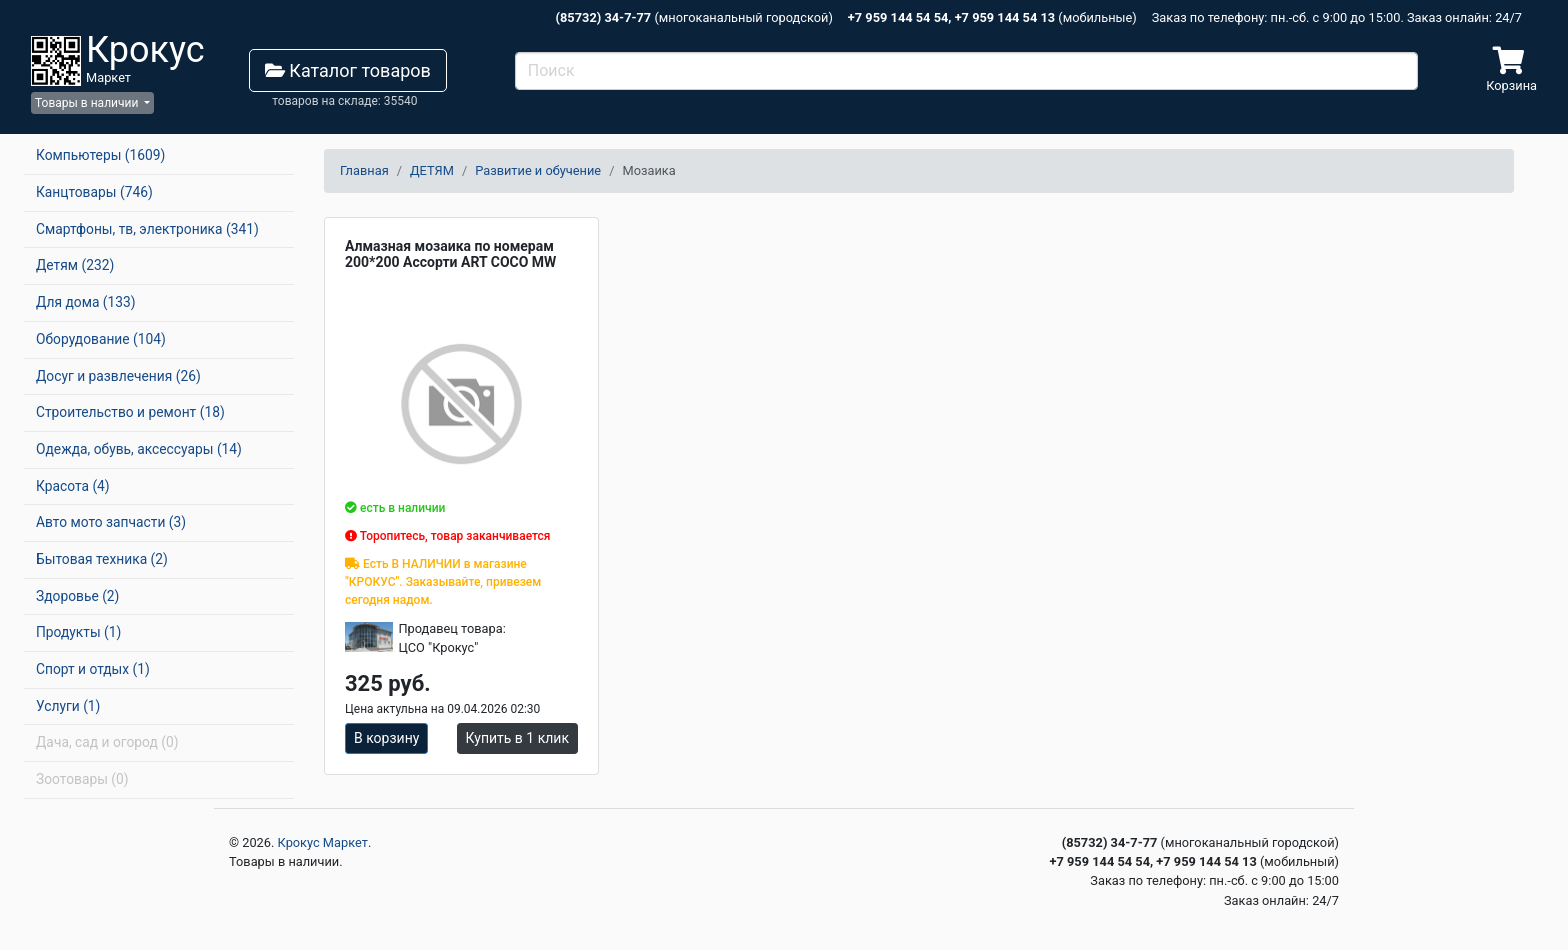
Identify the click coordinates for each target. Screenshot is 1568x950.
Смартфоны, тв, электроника (147, 229)
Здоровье (77, 596)
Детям (75, 265)
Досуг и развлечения (118, 376)
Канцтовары (94, 192)
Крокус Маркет (323, 842)
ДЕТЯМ (432, 170)
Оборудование (101, 339)
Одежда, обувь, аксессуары (139, 449)
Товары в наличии (88, 103)
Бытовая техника (102, 559)
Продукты (78, 632)
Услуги (68, 706)
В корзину (386, 738)
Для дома (86, 302)
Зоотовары (82, 779)
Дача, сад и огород (107, 742)
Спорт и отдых (93, 669)
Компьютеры (100, 155)
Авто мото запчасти (111, 522)
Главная (364, 170)
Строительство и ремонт (130, 412)
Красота (73, 486)
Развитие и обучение (538, 170)
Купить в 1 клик (517, 738)
